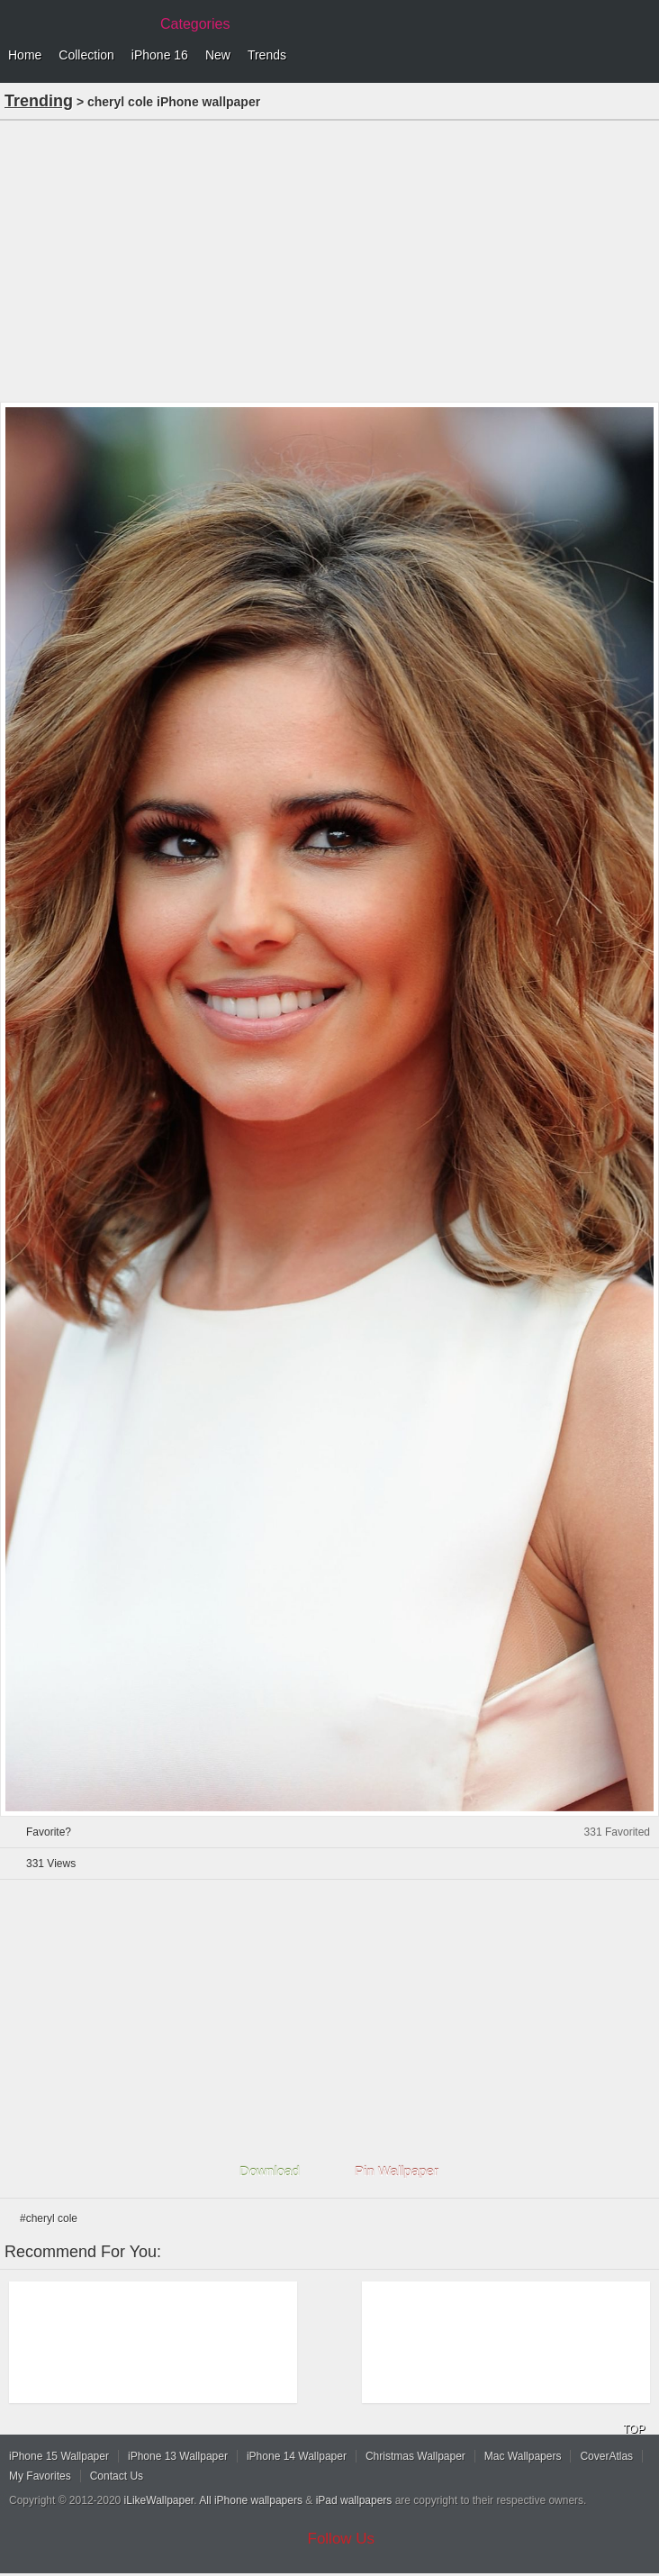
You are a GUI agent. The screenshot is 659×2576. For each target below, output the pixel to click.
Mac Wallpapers (523, 2456)
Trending (39, 101)
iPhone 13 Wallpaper (178, 2456)
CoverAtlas (606, 2456)
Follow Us (341, 2538)
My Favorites (40, 2476)
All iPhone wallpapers (250, 2500)
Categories (195, 24)
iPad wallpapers (354, 2500)
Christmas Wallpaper (415, 2456)
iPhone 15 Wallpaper (59, 2456)
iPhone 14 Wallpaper (297, 2456)
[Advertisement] (329, 259)
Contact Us (116, 2476)
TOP (634, 2429)
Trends (267, 55)
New (217, 55)
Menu (641, 56)
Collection (86, 55)
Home (24, 55)
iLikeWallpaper (159, 2500)
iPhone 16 (159, 55)
